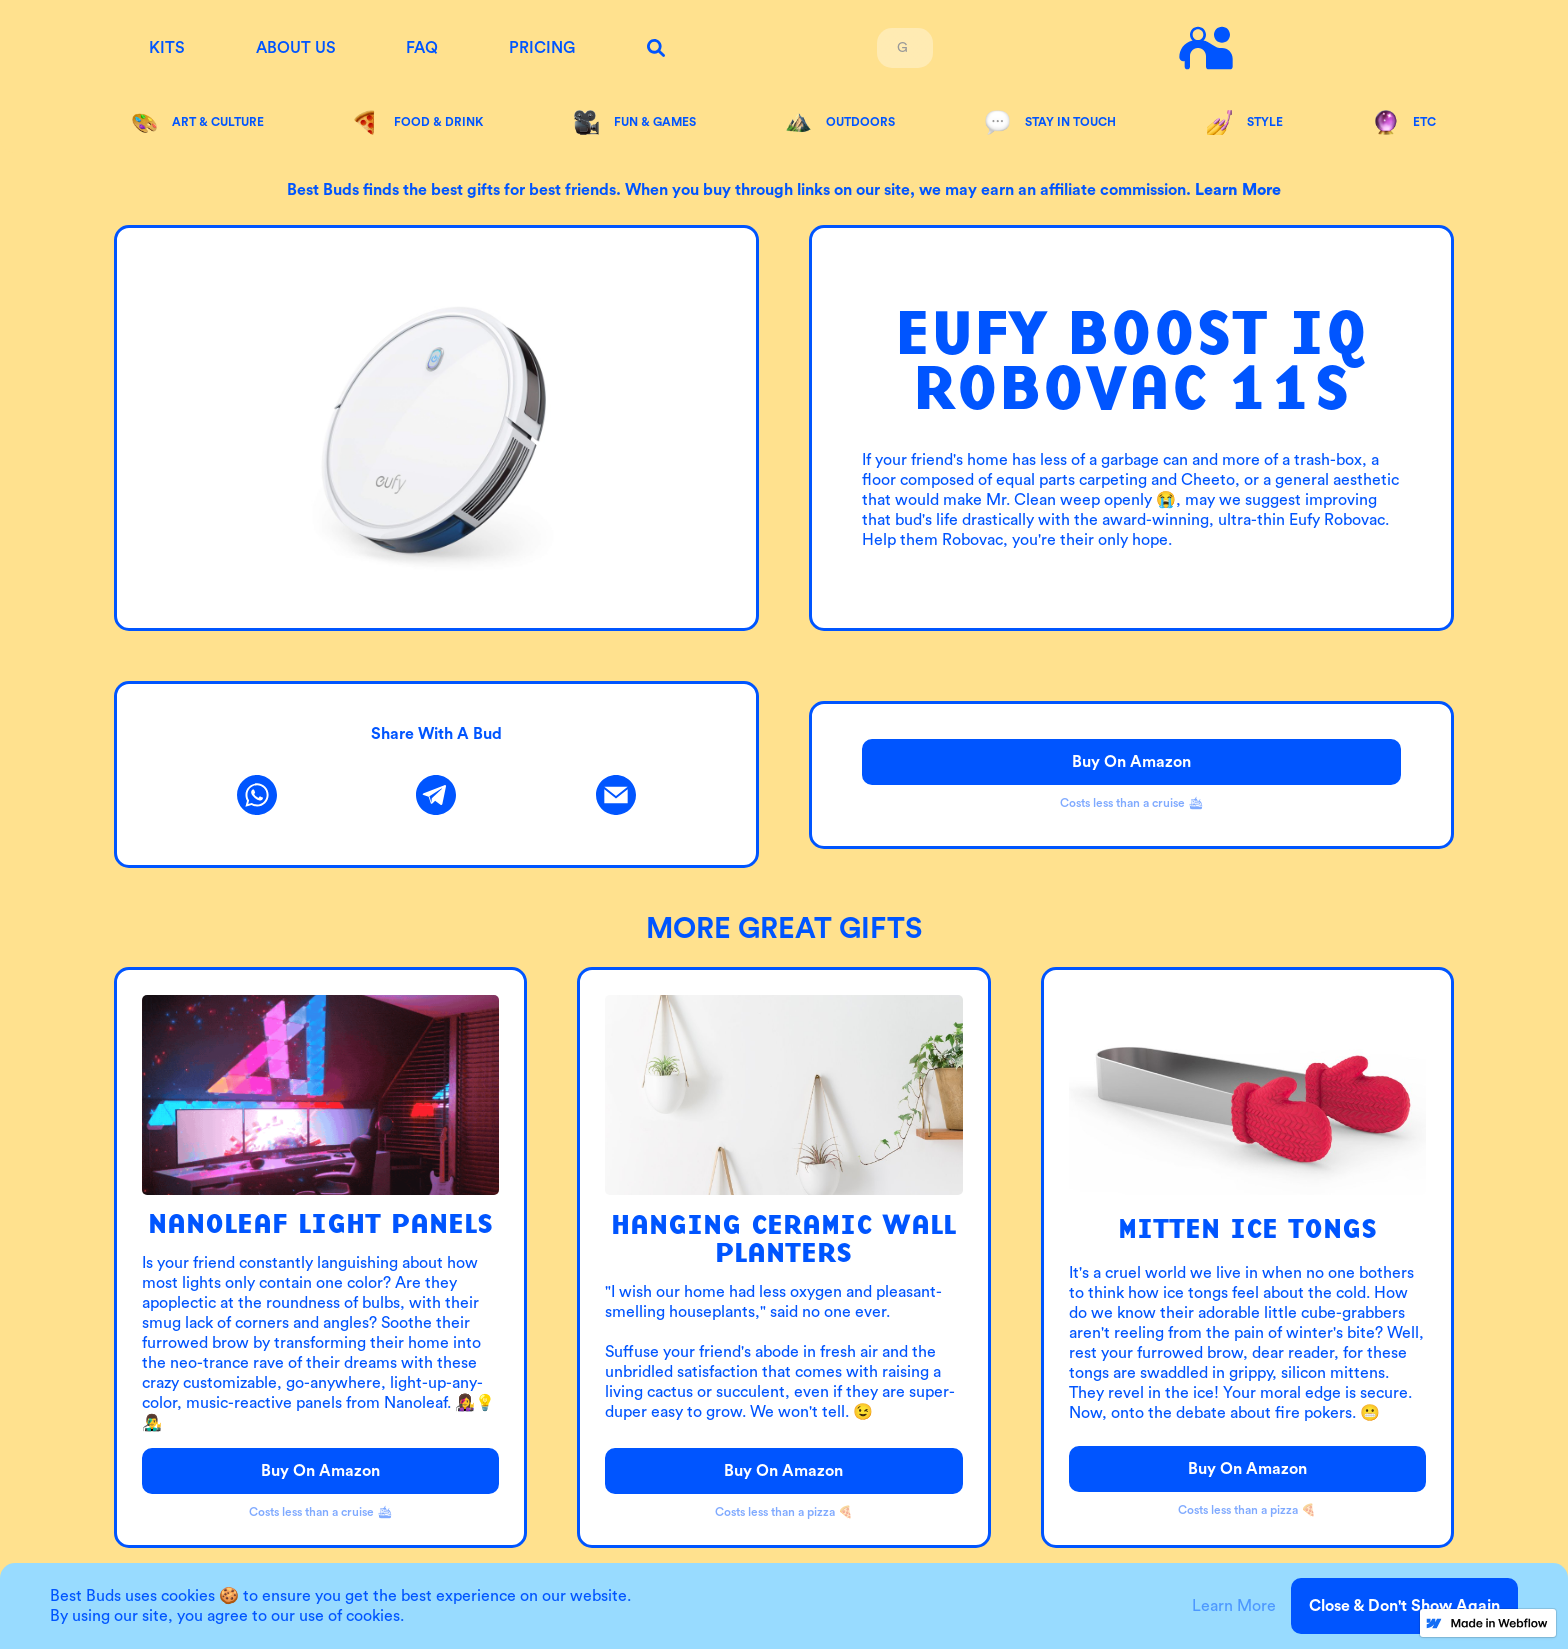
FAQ (422, 48)
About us (296, 48)
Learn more (1238, 190)
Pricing (542, 48)
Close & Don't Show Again (1404, 1606)
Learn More (1234, 1606)
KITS (167, 48)
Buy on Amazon (1131, 762)
